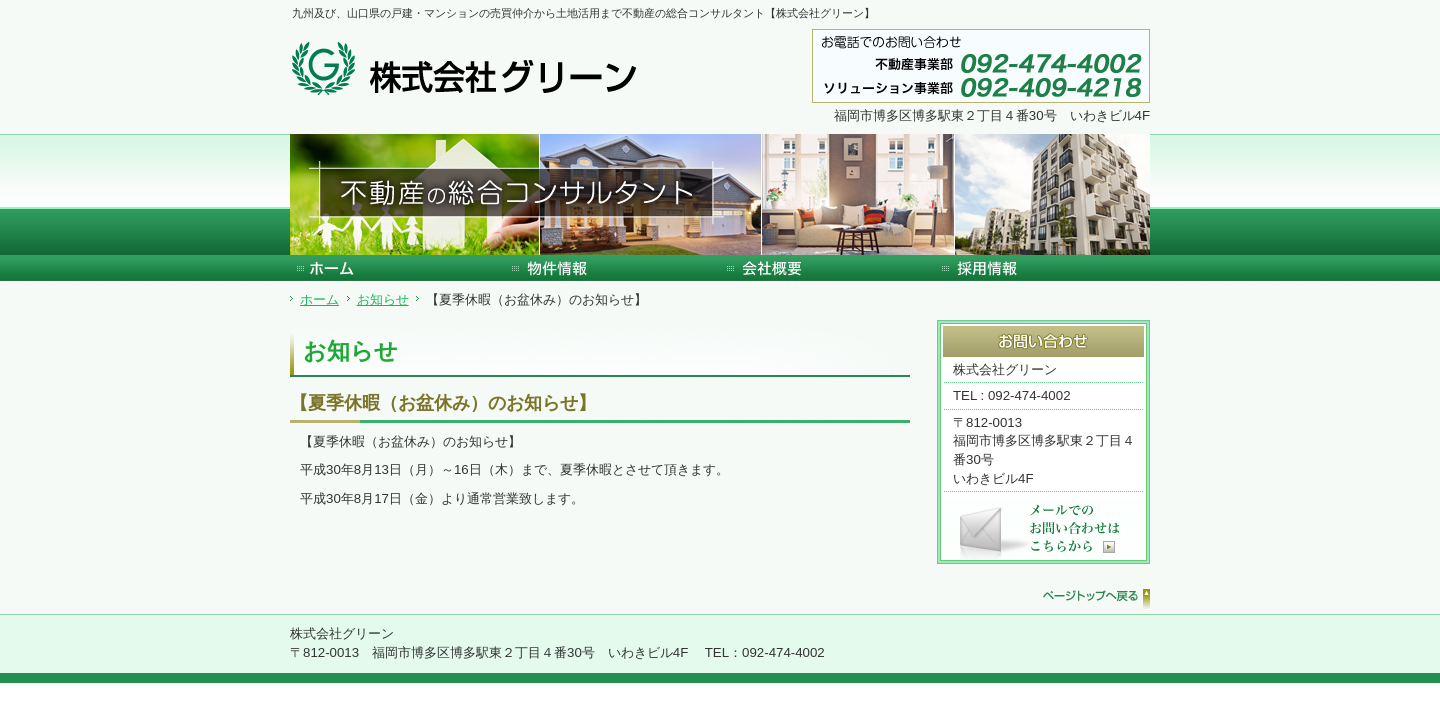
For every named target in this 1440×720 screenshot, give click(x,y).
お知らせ (383, 299)
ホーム (319, 299)
